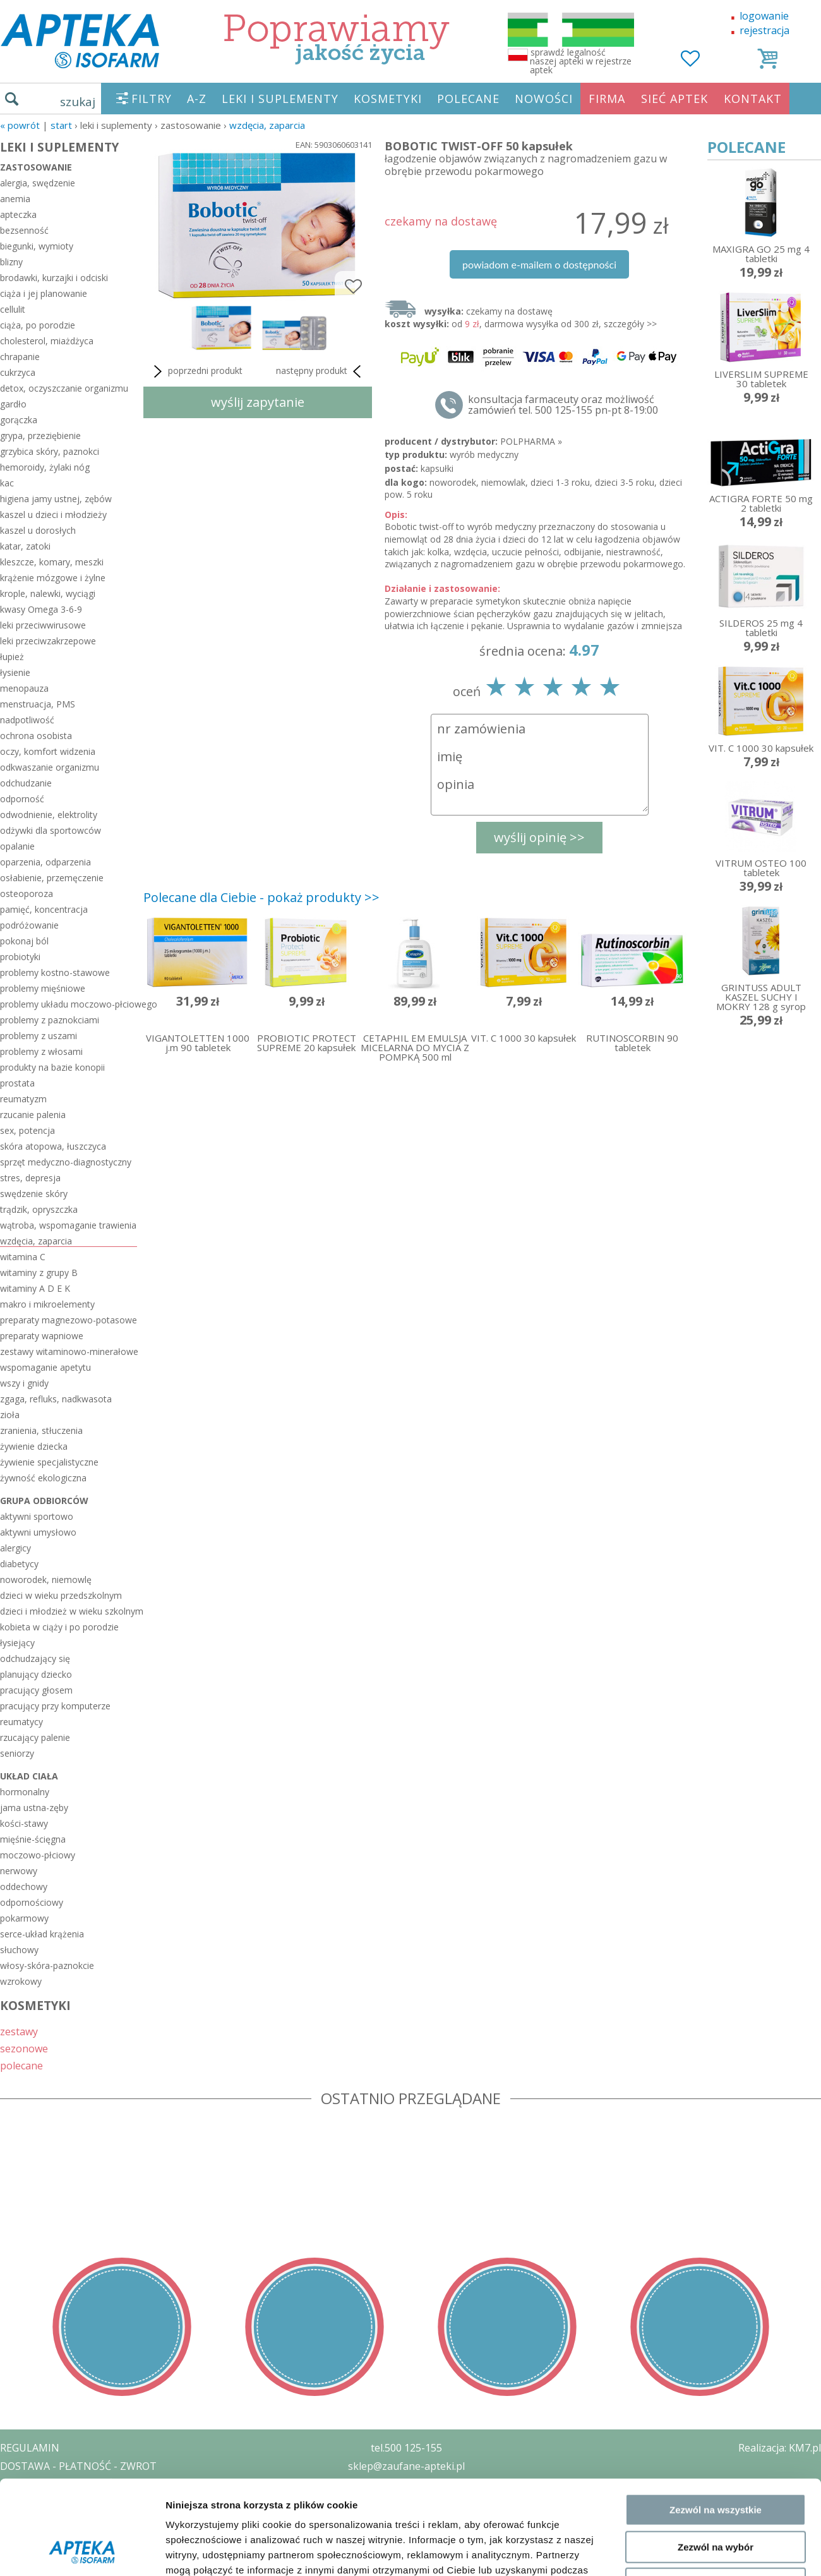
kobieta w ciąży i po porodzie (59, 1627)
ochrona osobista (36, 736)
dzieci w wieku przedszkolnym (61, 1595)
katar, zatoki (25, 546)
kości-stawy (24, 1823)
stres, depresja (30, 1178)
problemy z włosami (41, 1051)
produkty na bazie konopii (52, 1067)
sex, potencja (27, 1130)
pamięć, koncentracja (44, 909)
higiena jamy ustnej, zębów (56, 499)
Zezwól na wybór (715, 2133)
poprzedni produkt (196, 371)
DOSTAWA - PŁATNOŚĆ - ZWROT (78, 2466)
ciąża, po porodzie (37, 325)
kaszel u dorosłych (38, 530)
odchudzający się (35, 1658)
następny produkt (321, 371)
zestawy (19, 2031)
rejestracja (764, 30)
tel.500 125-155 (406, 2448)
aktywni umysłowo (38, 1532)
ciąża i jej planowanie (43, 293)
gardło (13, 404)
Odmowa (715, 2169)
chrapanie (20, 357)
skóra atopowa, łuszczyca (53, 1146)
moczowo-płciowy (37, 1855)
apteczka (18, 214)
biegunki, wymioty (36, 246)
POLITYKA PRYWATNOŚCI (61, 2484)
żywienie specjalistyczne (49, 1462)
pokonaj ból (24, 941)
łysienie (15, 672)
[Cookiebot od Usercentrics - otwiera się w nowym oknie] (82, 2225)
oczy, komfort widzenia (47, 751)
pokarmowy (24, 1918)
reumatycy (21, 1722)
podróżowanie (29, 925)
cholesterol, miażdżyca (46, 341)
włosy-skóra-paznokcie (47, 1965)
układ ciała (29, 1776)
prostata (17, 1083)
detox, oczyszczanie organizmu (64, 388)
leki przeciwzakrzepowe (48, 641)
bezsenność (24, 230)
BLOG (13, 2539)
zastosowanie (36, 167)
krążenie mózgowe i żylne (52, 578)
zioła (10, 1415)
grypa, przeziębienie (40, 436)
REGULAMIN (29, 2448)
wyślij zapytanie (257, 402)
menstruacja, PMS (37, 704)
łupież (12, 657)
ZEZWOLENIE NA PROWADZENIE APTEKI (96, 2502)
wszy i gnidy (24, 1383)
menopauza (24, 688)
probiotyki (20, 957)
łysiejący (17, 1643)
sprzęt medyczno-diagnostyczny (65, 1162)
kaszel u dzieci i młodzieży (53, 515)
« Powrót (20, 125)
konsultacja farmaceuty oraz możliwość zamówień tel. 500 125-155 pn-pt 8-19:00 (563, 405)
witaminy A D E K (35, 1288)
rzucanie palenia (33, 1115)
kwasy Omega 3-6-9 (41, 609)
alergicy (15, 1548)
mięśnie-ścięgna (33, 1839)
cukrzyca (17, 372)
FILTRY (151, 98)
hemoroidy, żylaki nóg (45, 467)
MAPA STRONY (35, 2557)
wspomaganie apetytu (45, 1367)
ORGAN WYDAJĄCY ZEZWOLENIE (77, 2520)
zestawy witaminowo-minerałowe (68, 1351)
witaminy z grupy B (39, 1273)
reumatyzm (23, 1099)
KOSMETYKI (388, 98)
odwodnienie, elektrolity (48, 815)
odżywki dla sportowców (50, 830)
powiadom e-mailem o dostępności (539, 264)
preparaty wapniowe (41, 1336)
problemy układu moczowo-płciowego (68, 1004)
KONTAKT (753, 98)
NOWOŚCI (544, 98)
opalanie (17, 846)
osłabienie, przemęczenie (52, 878)
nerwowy (18, 1871)
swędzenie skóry (34, 1194)
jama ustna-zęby (34, 1808)
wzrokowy (21, 1981)
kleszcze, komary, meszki (52, 562)
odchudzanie (26, 783)
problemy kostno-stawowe (55, 972)
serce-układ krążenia (42, 1934)
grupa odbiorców (44, 1501)
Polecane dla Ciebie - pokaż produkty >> (261, 897)
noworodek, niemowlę (46, 1580)
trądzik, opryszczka (39, 1209)
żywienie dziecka (34, 1446)
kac (7, 483)
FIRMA (607, 98)
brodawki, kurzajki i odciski (54, 278)
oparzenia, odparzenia (45, 862)
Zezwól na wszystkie (715, 2095)
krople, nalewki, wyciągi (47, 593)
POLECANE (468, 98)
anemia (15, 199)
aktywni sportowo (36, 1516)
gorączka (18, 420)
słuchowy (19, 1950)
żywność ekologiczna (43, 1478)
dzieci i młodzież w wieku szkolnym (68, 1611)
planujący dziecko (36, 1674)
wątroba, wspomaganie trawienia (68, 1225)
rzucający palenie (35, 1737)
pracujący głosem (36, 1690)
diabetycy (19, 1564)
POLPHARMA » (531, 441)
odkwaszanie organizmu (49, 767)
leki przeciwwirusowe (43, 625)
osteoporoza (26, 894)
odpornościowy (31, 1902)
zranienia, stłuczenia (41, 1430)
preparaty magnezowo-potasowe (68, 1320)
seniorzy (17, 1753)
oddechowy (23, 1887)
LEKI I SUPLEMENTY (280, 98)
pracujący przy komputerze (55, 1706)
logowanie (764, 16)
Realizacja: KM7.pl (779, 2448)
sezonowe (24, 2048)
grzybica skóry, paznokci (49, 451)
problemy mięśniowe (42, 988)
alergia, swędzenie (37, 183)
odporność (22, 799)
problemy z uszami (38, 1036)
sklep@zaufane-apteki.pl (406, 2466)
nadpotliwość (27, 720)
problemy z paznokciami (49, 1020)
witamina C (22, 1257)
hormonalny (24, 1792)
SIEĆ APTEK (674, 98)
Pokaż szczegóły (674, 2225)
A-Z (197, 98)
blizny (11, 262)
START (61, 125)
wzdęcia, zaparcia (267, 125)
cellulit (12, 309)
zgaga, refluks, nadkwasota (56, 1399)
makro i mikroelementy (47, 1304)
